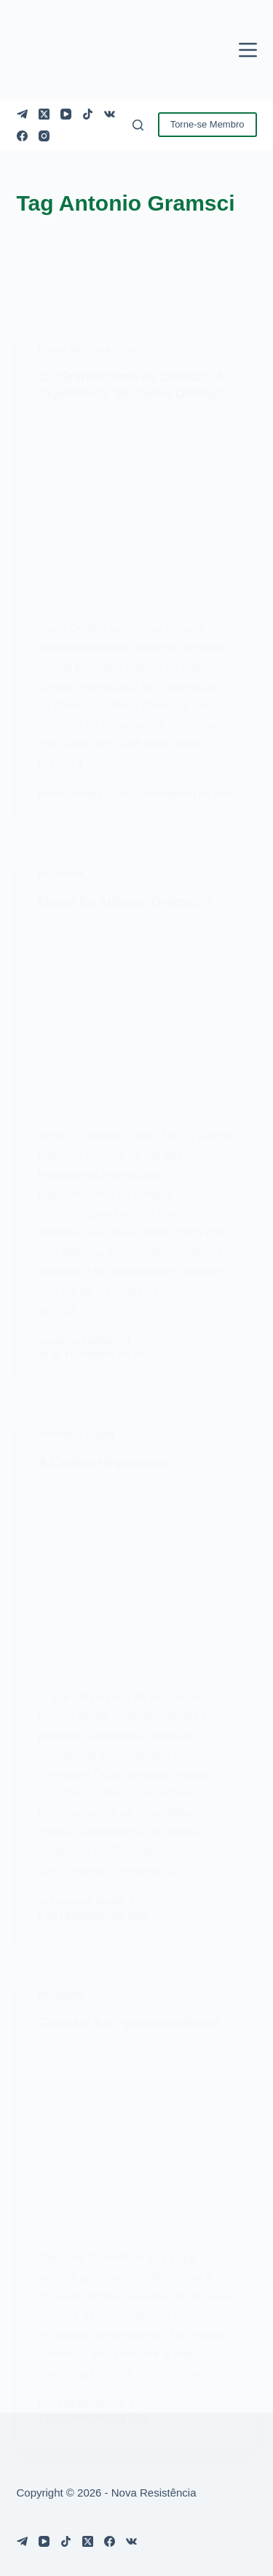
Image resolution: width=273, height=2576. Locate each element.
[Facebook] (22, 135)
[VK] (109, 114)
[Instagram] (44, 135)
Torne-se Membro (207, 124)
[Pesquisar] (137, 125)
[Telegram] (22, 114)
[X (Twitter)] (44, 114)
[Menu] (248, 50)
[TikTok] (87, 114)
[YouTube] (65, 114)
